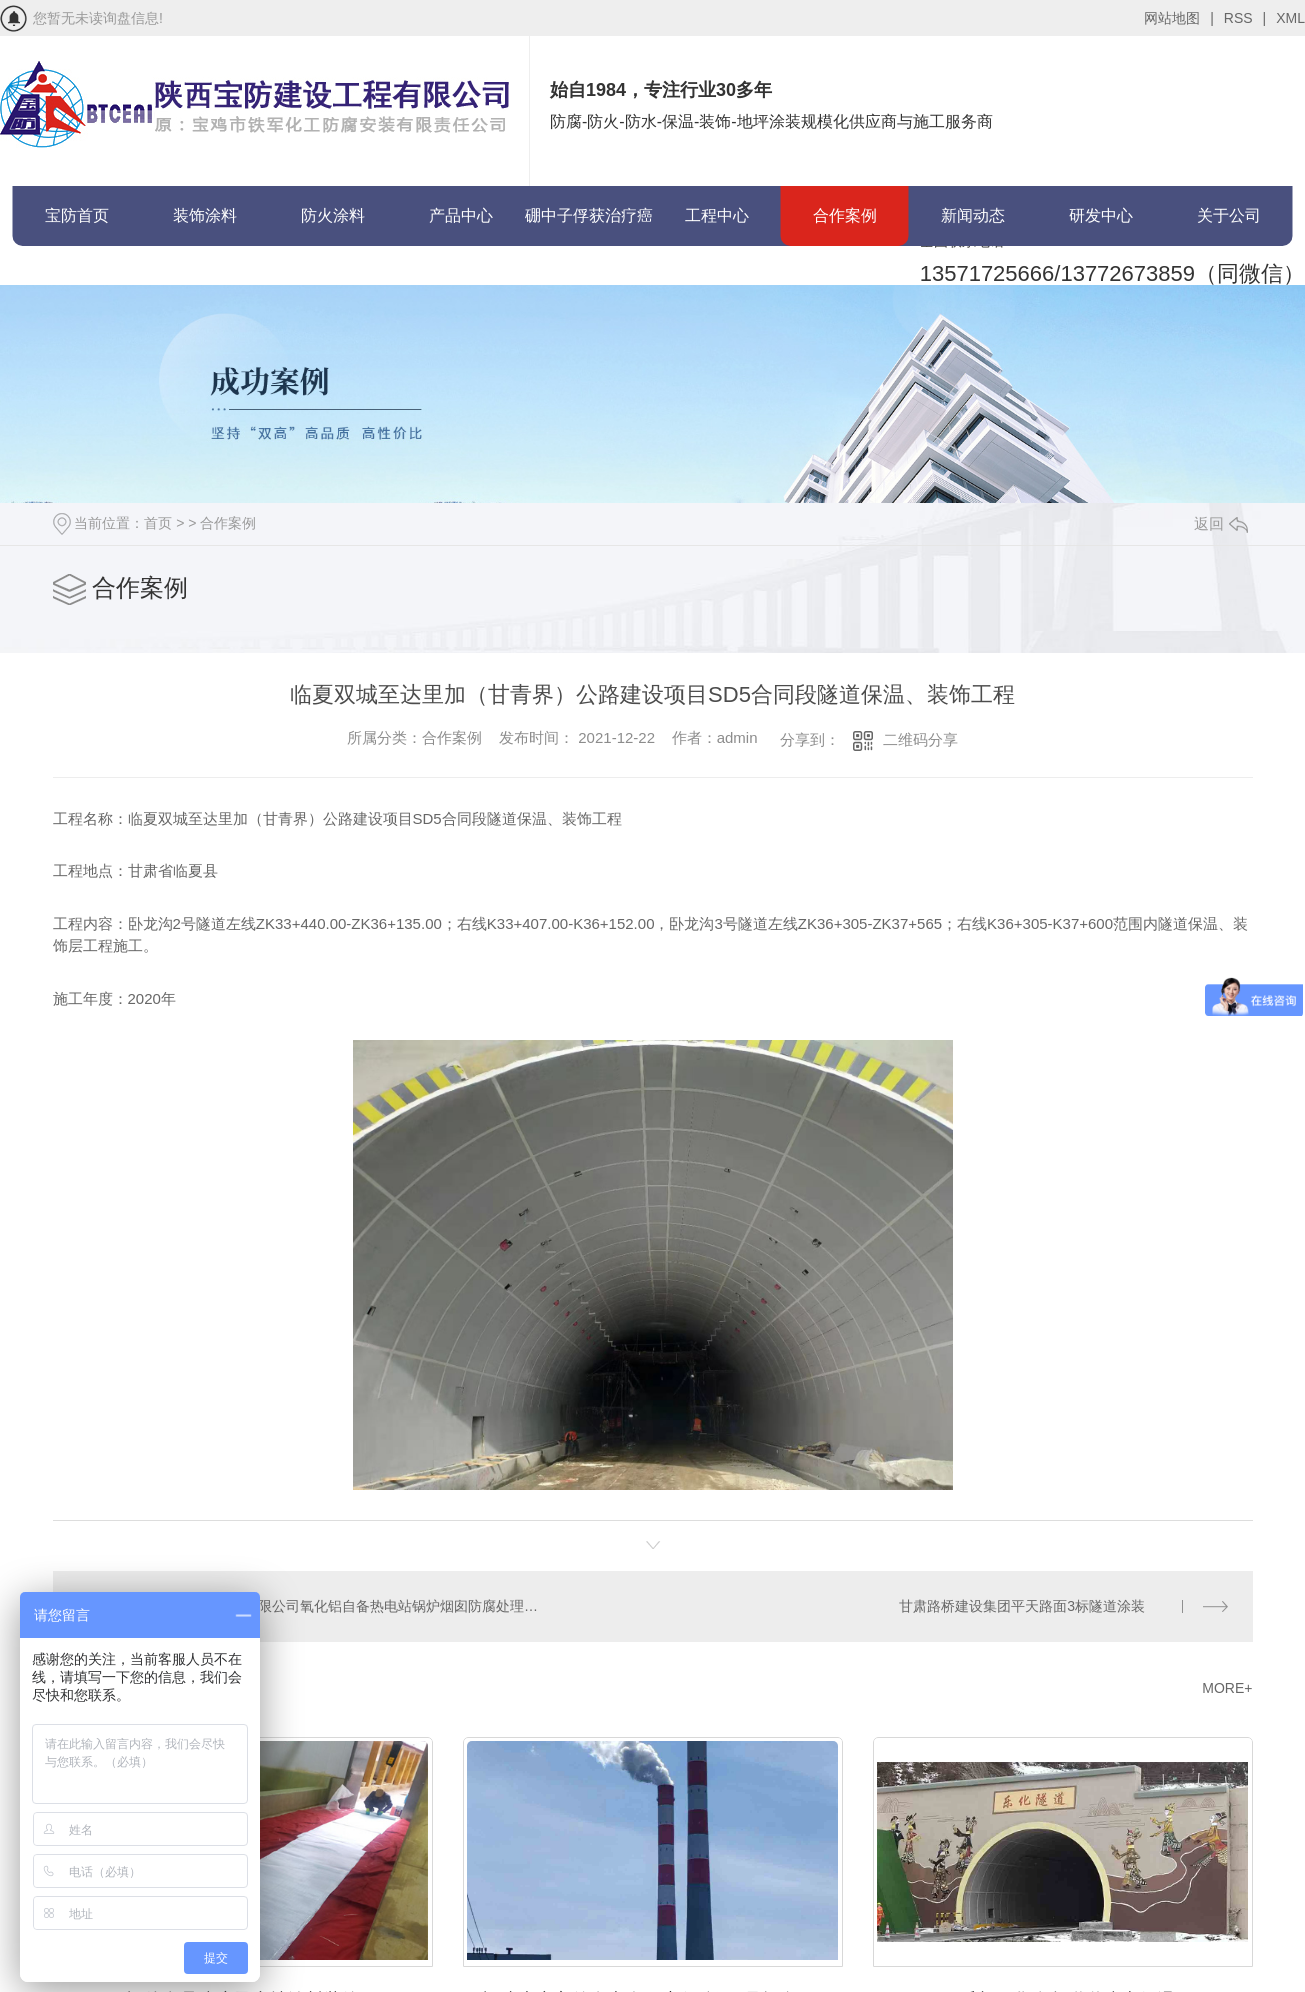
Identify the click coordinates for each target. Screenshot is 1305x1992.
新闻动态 (973, 215)
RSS (1245, 18)
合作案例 (845, 215)
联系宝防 (77, 275)
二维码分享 (920, 739)
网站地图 (1179, 18)
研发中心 (1101, 215)
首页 (158, 523)
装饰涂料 (205, 215)
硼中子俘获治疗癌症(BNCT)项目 (589, 226)
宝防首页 (77, 215)
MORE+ (1227, 1686)
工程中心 (717, 215)
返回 (1221, 523)
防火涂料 (333, 215)
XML (1290, 18)
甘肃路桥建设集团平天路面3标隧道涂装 (1023, 1605)
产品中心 (461, 215)
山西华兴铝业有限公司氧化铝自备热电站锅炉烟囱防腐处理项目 (352, 1605)
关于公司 (1229, 215)
